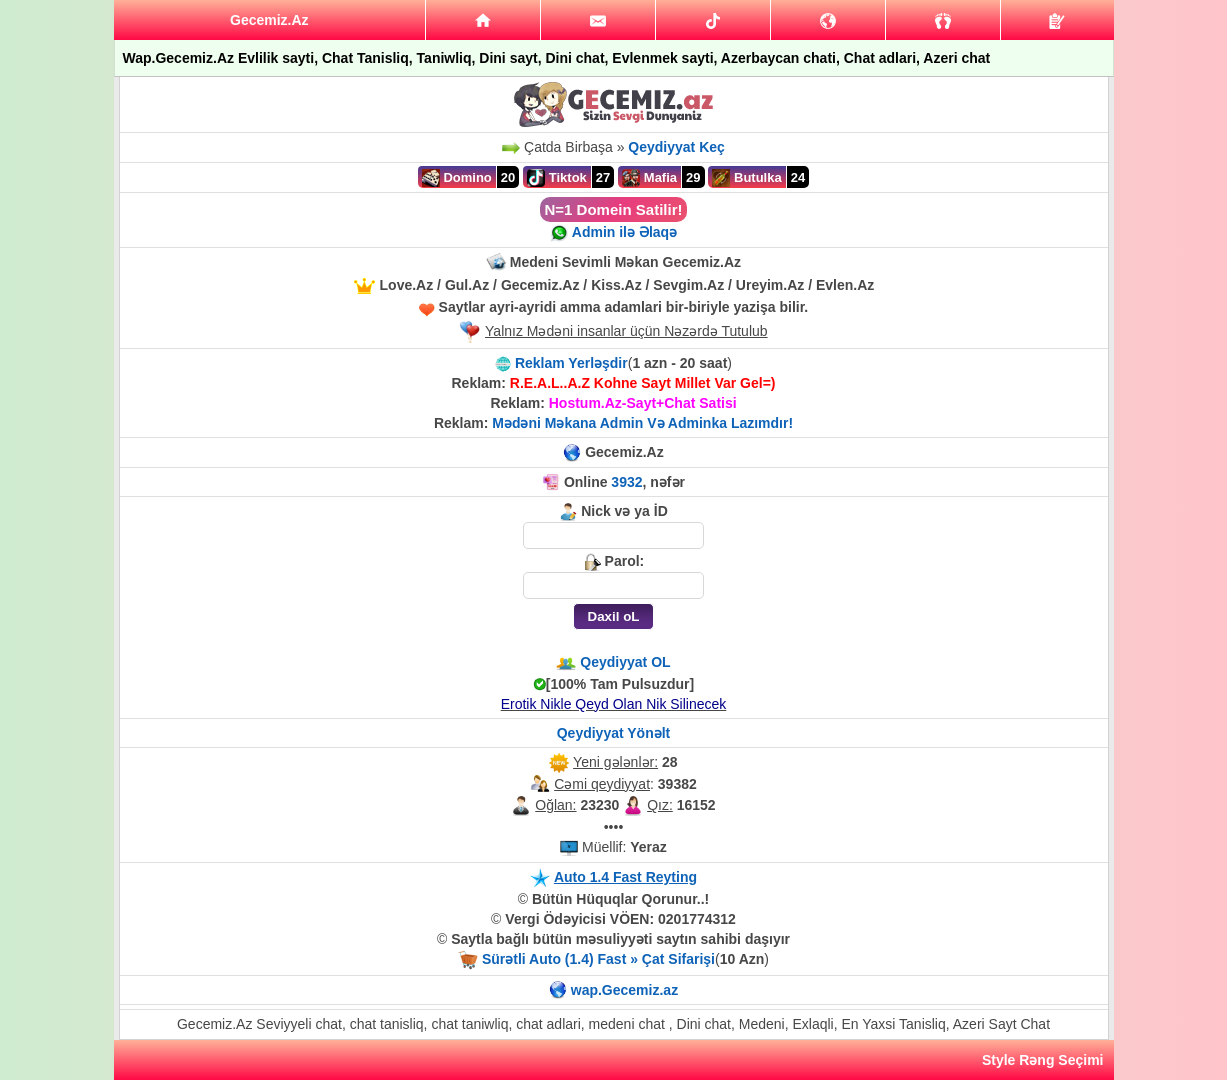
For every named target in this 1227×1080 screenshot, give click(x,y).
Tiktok (557, 178)
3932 (626, 482)
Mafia (649, 178)
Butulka (746, 178)
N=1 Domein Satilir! (614, 209)
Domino (457, 178)
